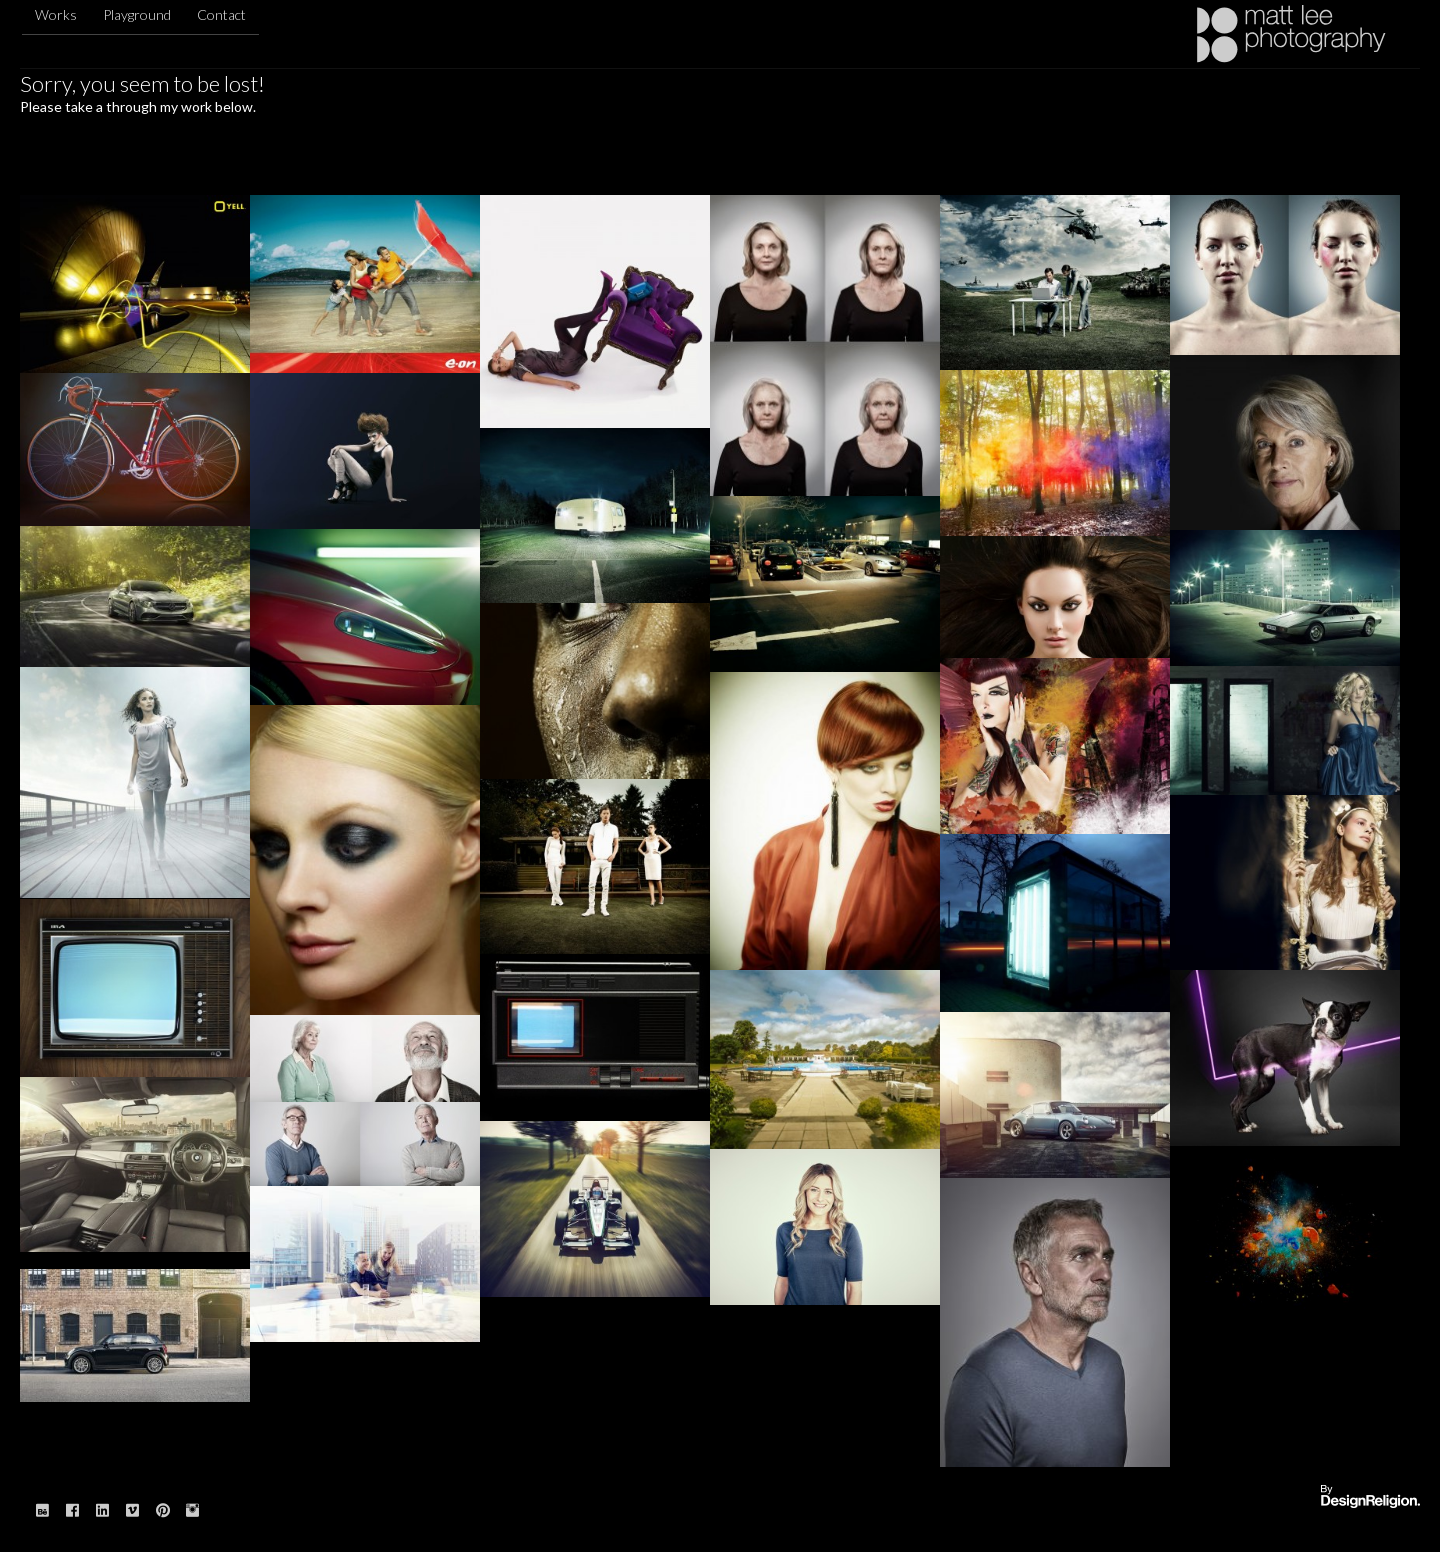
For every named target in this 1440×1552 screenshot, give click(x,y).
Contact (221, 14)
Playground (137, 14)
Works (56, 14)
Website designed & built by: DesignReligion (1370, 1497)
